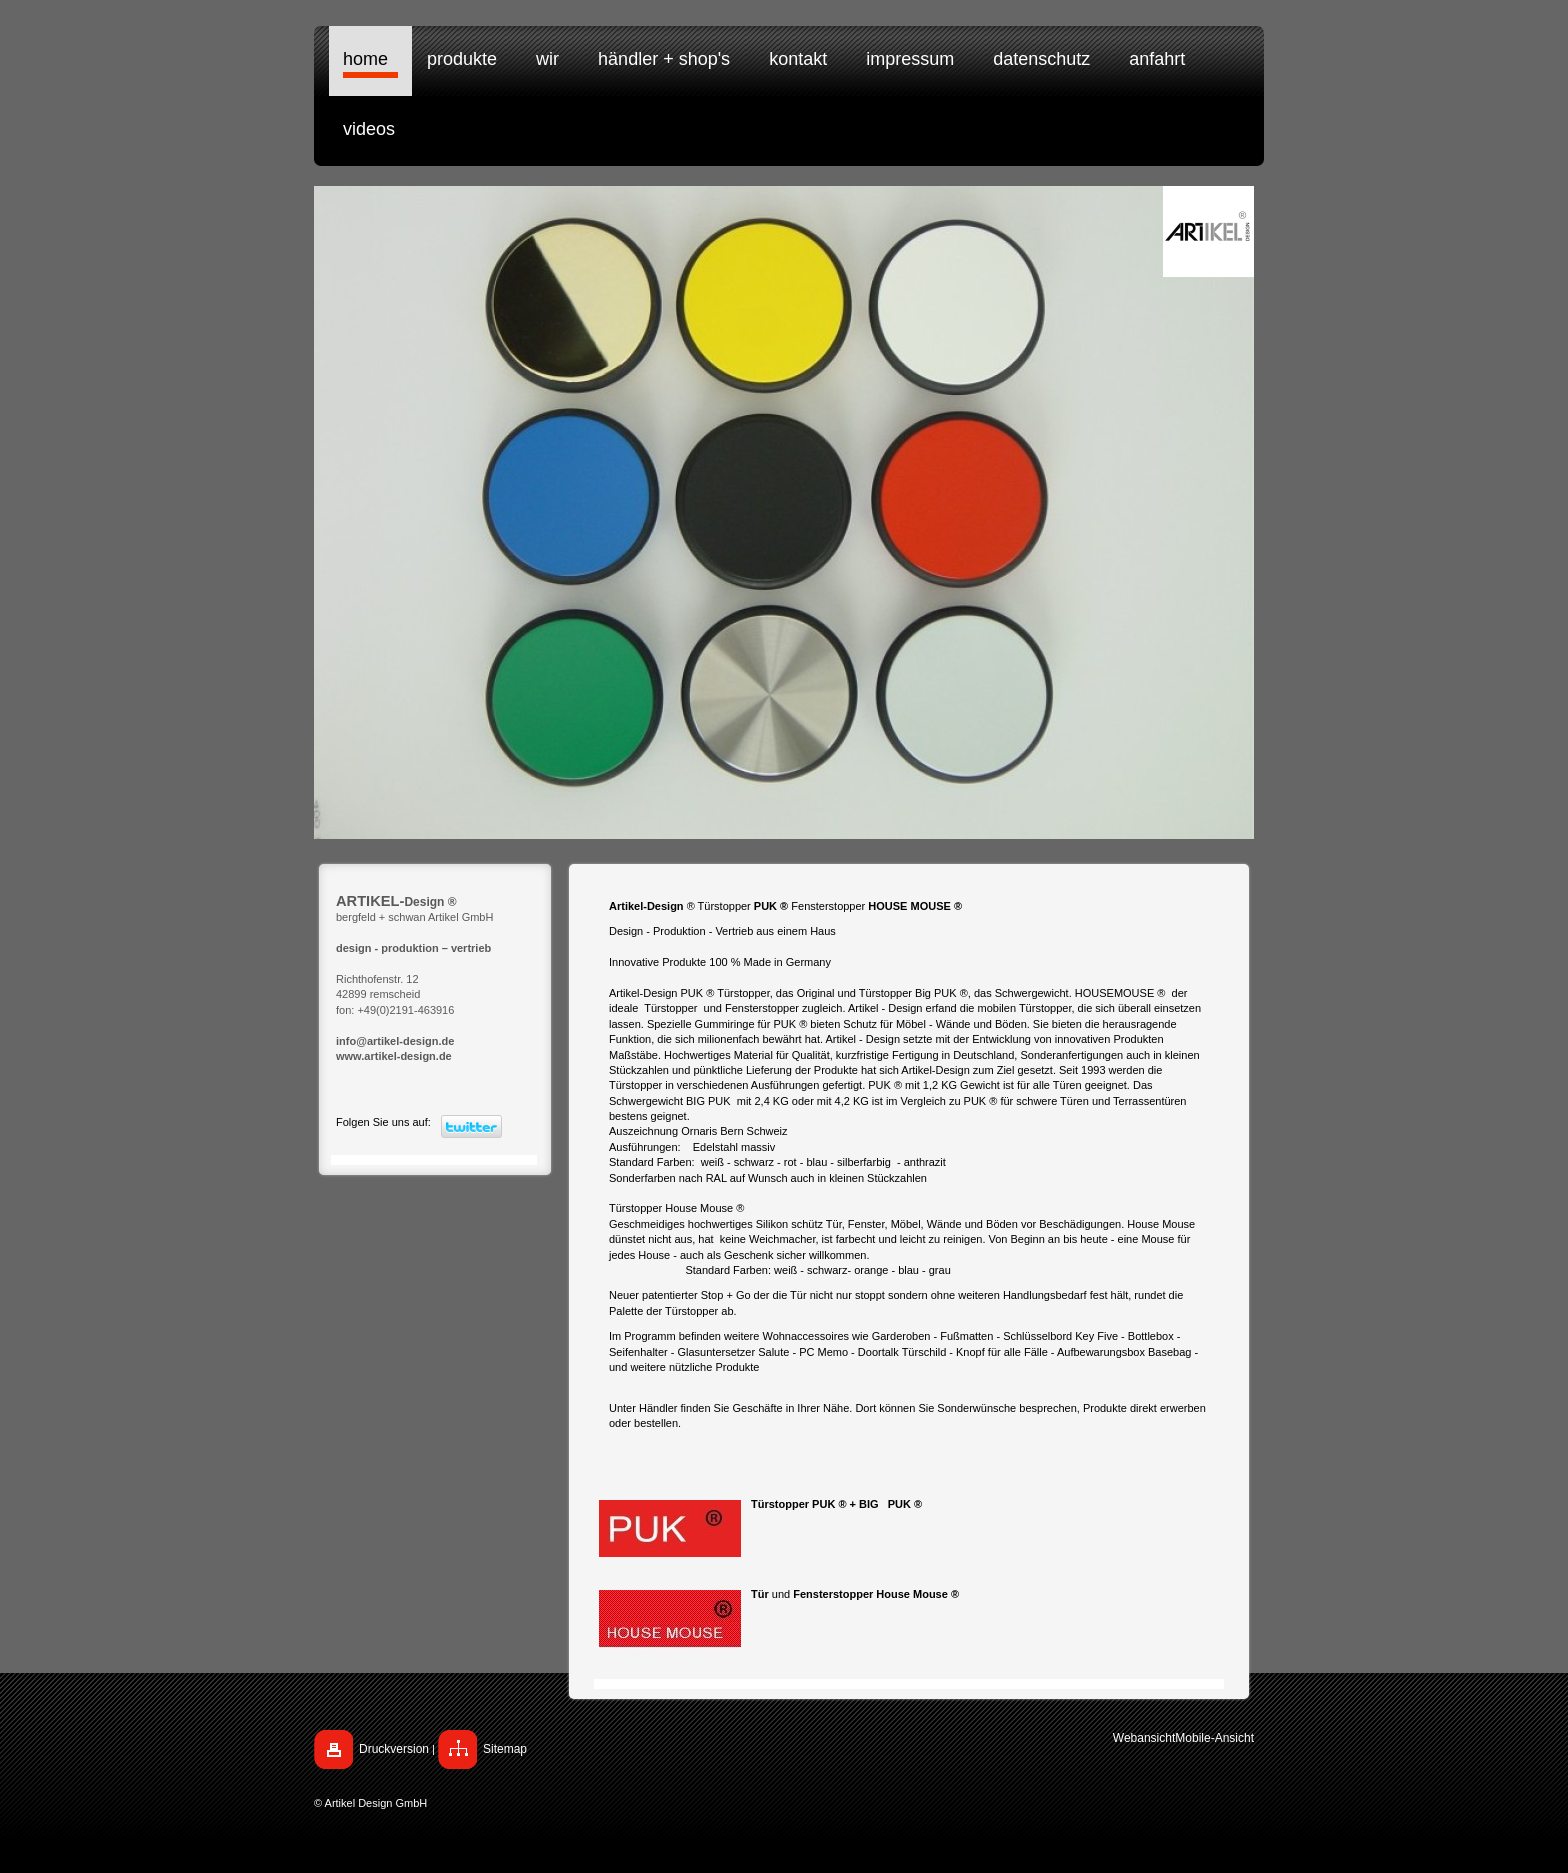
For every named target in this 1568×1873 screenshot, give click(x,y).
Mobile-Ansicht (1214, 1738)
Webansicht (1144, 1738)
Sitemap (505, 1749)
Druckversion (394, 1749)
